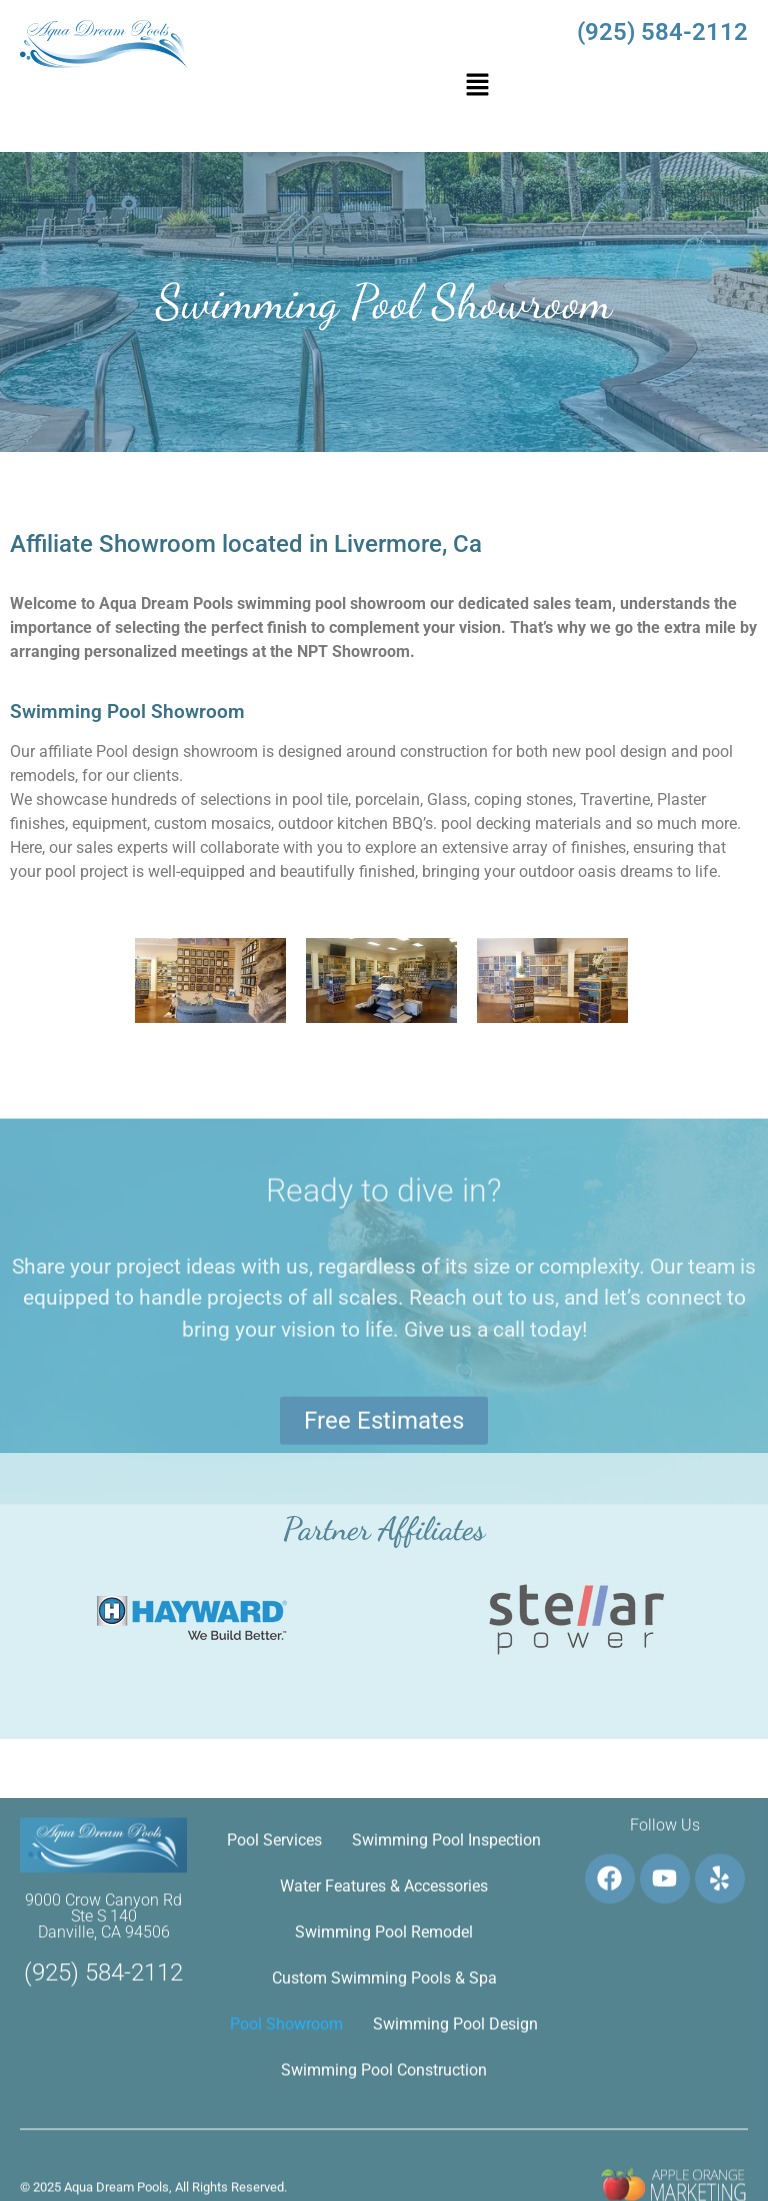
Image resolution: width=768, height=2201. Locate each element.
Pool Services (274, 2050)
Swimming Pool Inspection (446, 2050)
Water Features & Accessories (384, 2096)
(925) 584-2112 (662, 32)
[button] (477, 86)
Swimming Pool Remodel (384, 2142)
